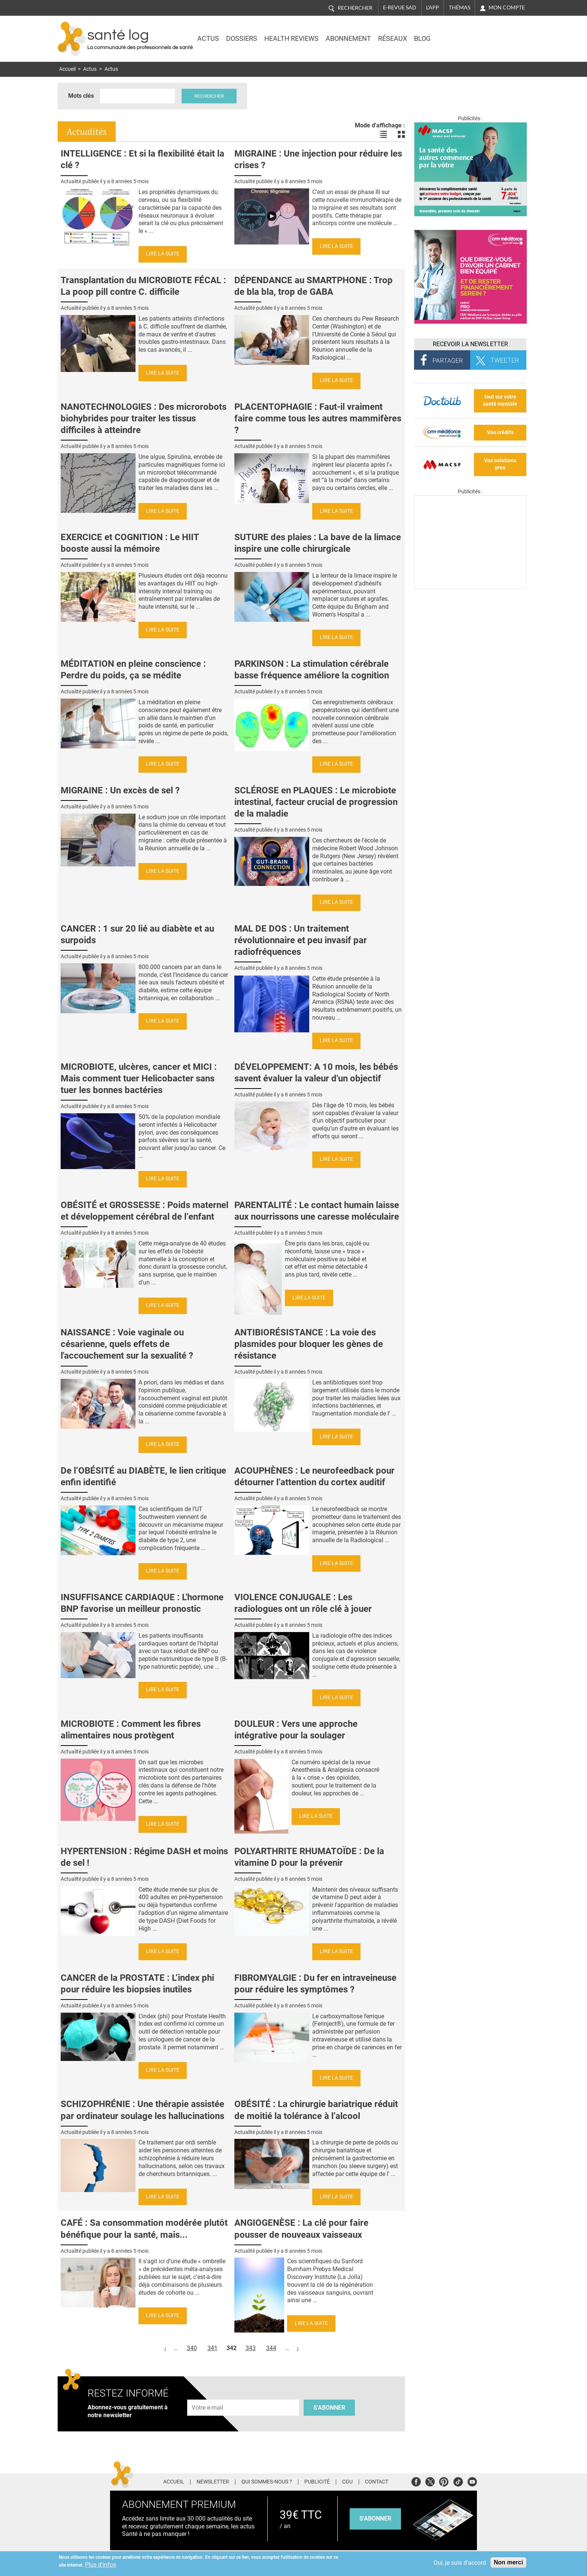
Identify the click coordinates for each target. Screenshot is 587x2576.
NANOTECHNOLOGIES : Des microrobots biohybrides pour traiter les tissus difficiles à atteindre (143, 418)
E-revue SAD (399, 7)
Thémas (459, 7)
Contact (376, 2482)
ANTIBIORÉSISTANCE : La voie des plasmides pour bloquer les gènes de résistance (308, 1344)
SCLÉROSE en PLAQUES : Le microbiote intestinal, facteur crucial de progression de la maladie (316, 802)
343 (251, 2348)
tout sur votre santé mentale (500, 400)
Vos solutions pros (500, 464)
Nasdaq (463, 33)
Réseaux (392, 38)
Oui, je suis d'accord (460, 2562)
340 (192, 2348)
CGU (347, 2482)
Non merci (508, 2562)
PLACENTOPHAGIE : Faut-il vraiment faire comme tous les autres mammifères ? (317, 418)
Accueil (67, 69)
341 (212, 2348)
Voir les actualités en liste (383, 134)
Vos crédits (500, 432)
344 (271, 2348)
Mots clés (81, 95)
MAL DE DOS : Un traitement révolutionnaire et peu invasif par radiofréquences (300, 940)
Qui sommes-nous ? (266, 2482)
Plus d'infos (100, 2564)
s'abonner (375, 2518)
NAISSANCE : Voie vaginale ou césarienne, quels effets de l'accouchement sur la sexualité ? (127, 1344)
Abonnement (348, 38)
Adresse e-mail (207, 2395)
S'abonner (329, 2407)
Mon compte (507, 7)
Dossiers (241, 38)
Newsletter (213, 2482)
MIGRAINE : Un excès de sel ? (120, 790)
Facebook (416, 2480)
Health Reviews (291, 38)
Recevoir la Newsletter (470, 344)
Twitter (430, 2480)
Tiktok (458, 2480)
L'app (432, 7)
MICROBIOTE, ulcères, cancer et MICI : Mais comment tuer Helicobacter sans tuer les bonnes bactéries (139, 1078)
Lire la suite (162, 254)
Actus (208, 38)
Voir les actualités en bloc (401, 134)
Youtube (472, 2480)
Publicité (317, 2482)
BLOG (422, 38)
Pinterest (443, 2480)
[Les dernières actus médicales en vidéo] (470, 586)
